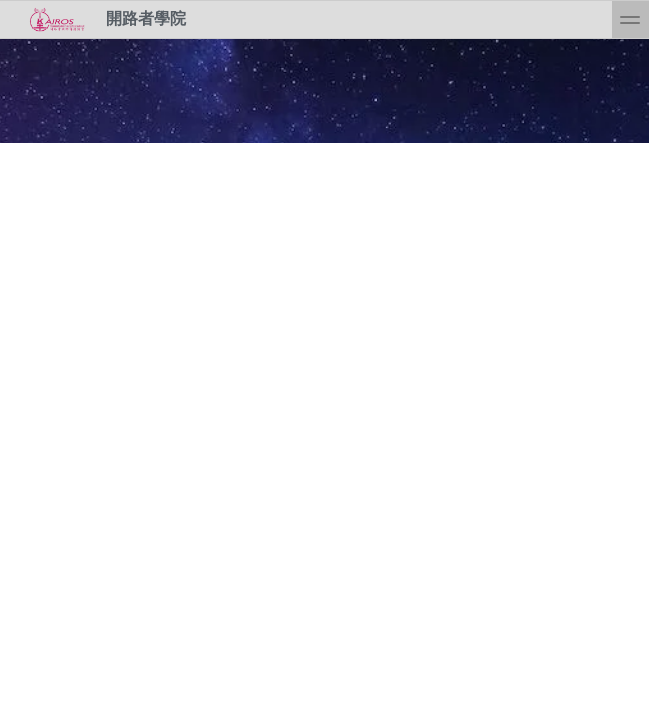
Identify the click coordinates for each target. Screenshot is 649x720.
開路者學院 (101, 19)
